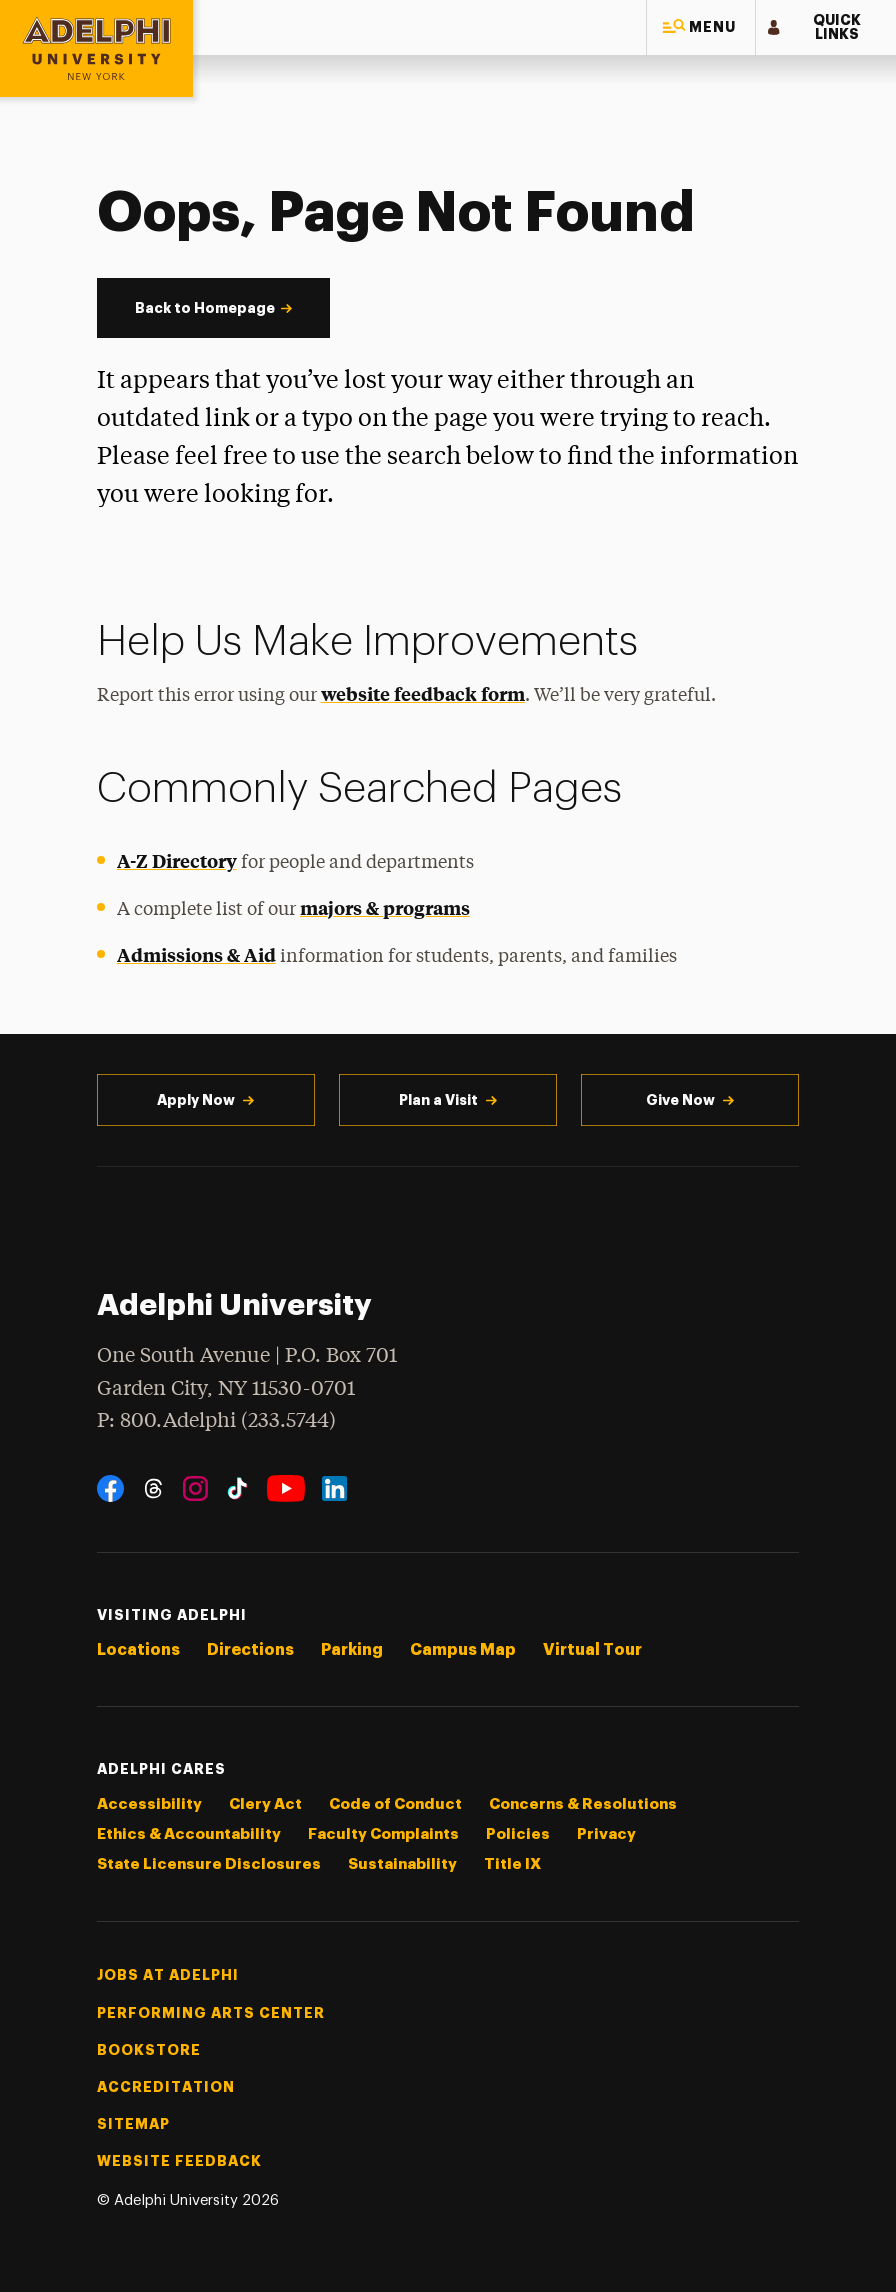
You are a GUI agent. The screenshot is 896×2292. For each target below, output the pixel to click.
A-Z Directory (177, 860)
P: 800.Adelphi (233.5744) (216, 1419)
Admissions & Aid (196, 954)
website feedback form (423, 693)
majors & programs (385, 907)
